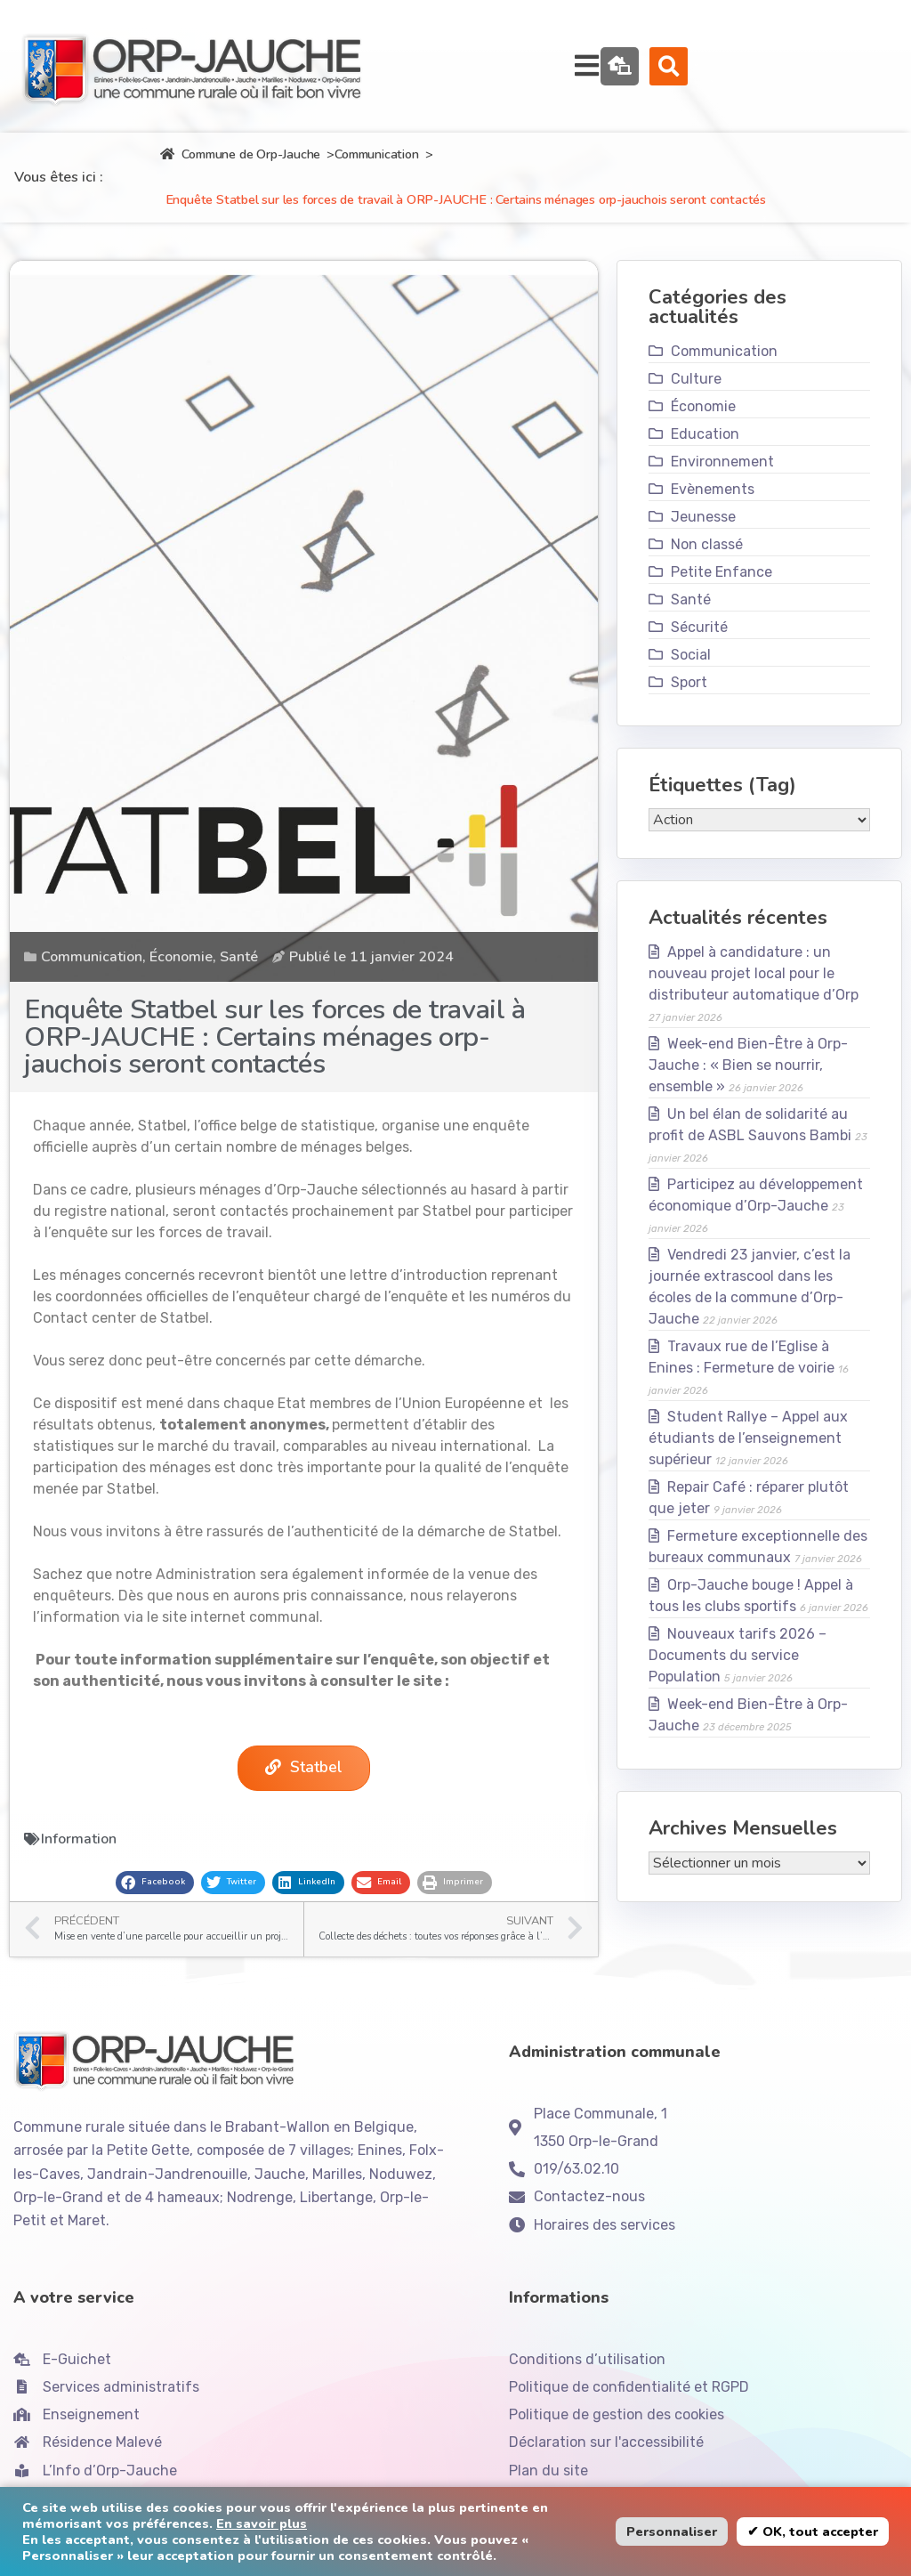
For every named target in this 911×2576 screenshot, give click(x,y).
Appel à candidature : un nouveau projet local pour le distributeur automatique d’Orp (754, 999)
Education (705, 459)
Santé (239, 982)
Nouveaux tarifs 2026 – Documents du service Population (738, 1681)
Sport (689, 708)
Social (691, 680)
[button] (856, 79)
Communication (376, 180)
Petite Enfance (721, 597)
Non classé (707, 570)
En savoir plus (261, 2523)
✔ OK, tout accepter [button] (812, 2531)
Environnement (722, 487)
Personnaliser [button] (671, 2531)
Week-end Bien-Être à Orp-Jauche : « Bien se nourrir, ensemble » (749, 1091)
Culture (696, 404)
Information (79, 1868)
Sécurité (699, 652)
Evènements (712, 514)
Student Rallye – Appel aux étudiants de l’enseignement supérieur (749, 1464)
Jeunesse (703, 542)
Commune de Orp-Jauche (240, 180)
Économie (181, 982)
